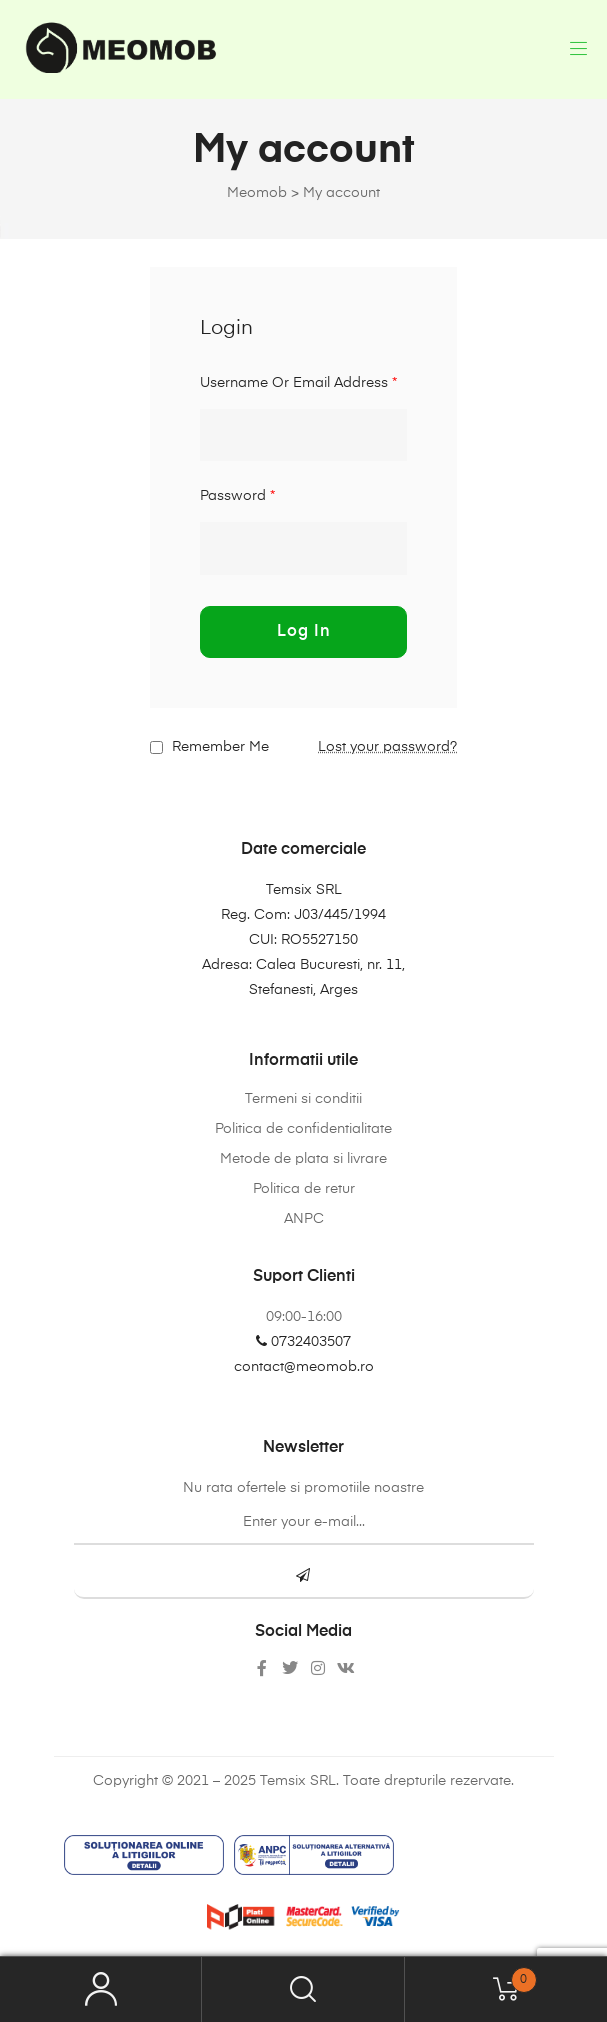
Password (237, 496)
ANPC (304, 1219)
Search (303, 1989)
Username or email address (298, 383)
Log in (304, 632)
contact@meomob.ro (304, 1367)
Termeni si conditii (303, 1099)
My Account (101, 1989)
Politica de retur (304, 1189)
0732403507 (303, 1342)
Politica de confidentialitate (303, 1129)
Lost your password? (387, 747)
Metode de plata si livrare (303, 1159)
